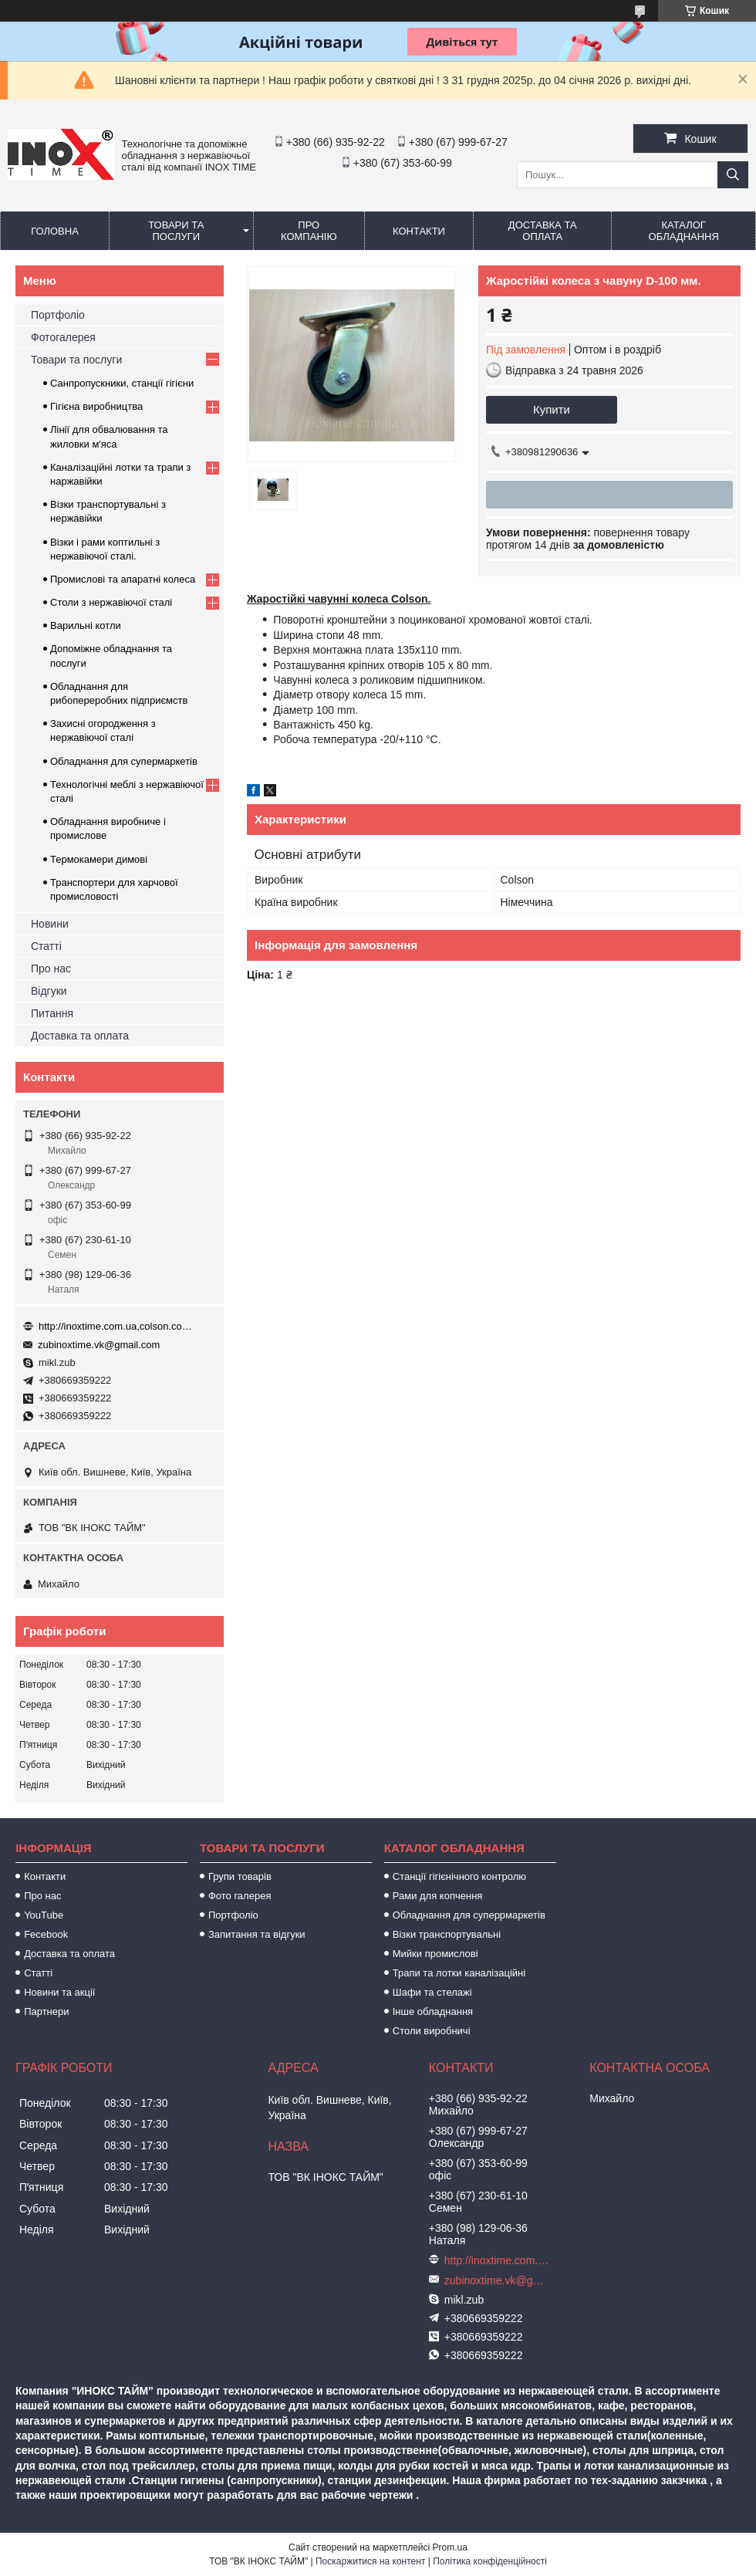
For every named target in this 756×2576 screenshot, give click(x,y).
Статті (46, 946)
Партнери (46, 2011)
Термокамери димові (98, 859)
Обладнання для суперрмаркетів (469, 1915)
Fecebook (46, 1934)
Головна (55, 231)
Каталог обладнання (684, 230)
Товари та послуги (176, 230)
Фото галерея (239, 1896)
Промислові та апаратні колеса (122, 579)
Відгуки (49, 991)
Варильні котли (85, 625)
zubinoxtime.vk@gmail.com (99, 1345)
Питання (52, 1013)
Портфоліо (58, 315)
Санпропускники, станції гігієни (122, 383)
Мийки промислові (435, 1953)
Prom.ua (450, 2547)
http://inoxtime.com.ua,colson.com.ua (116, 1326)
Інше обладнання (433, 2011)
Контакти (419, 231)
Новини (50, 924)
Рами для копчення (438, 1896)
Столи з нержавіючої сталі (111, 602)
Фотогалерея (63, 337)
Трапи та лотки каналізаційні (459, 1973)
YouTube (43, 1915)
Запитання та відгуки (256, 1934)
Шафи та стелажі (432, 1992)
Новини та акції (59, 1992)
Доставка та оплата (542, 230)
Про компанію (309, 230)
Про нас (51, 968)
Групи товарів (240, 1876)
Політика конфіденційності (490, 2561)
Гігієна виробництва (96, 406)
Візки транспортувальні (447, 1934)
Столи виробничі (432, 2031)
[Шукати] (732, 174)
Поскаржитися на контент (370, 2561)
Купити (551, 409)
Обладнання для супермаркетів (123, 761)
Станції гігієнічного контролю (459, 1876)
